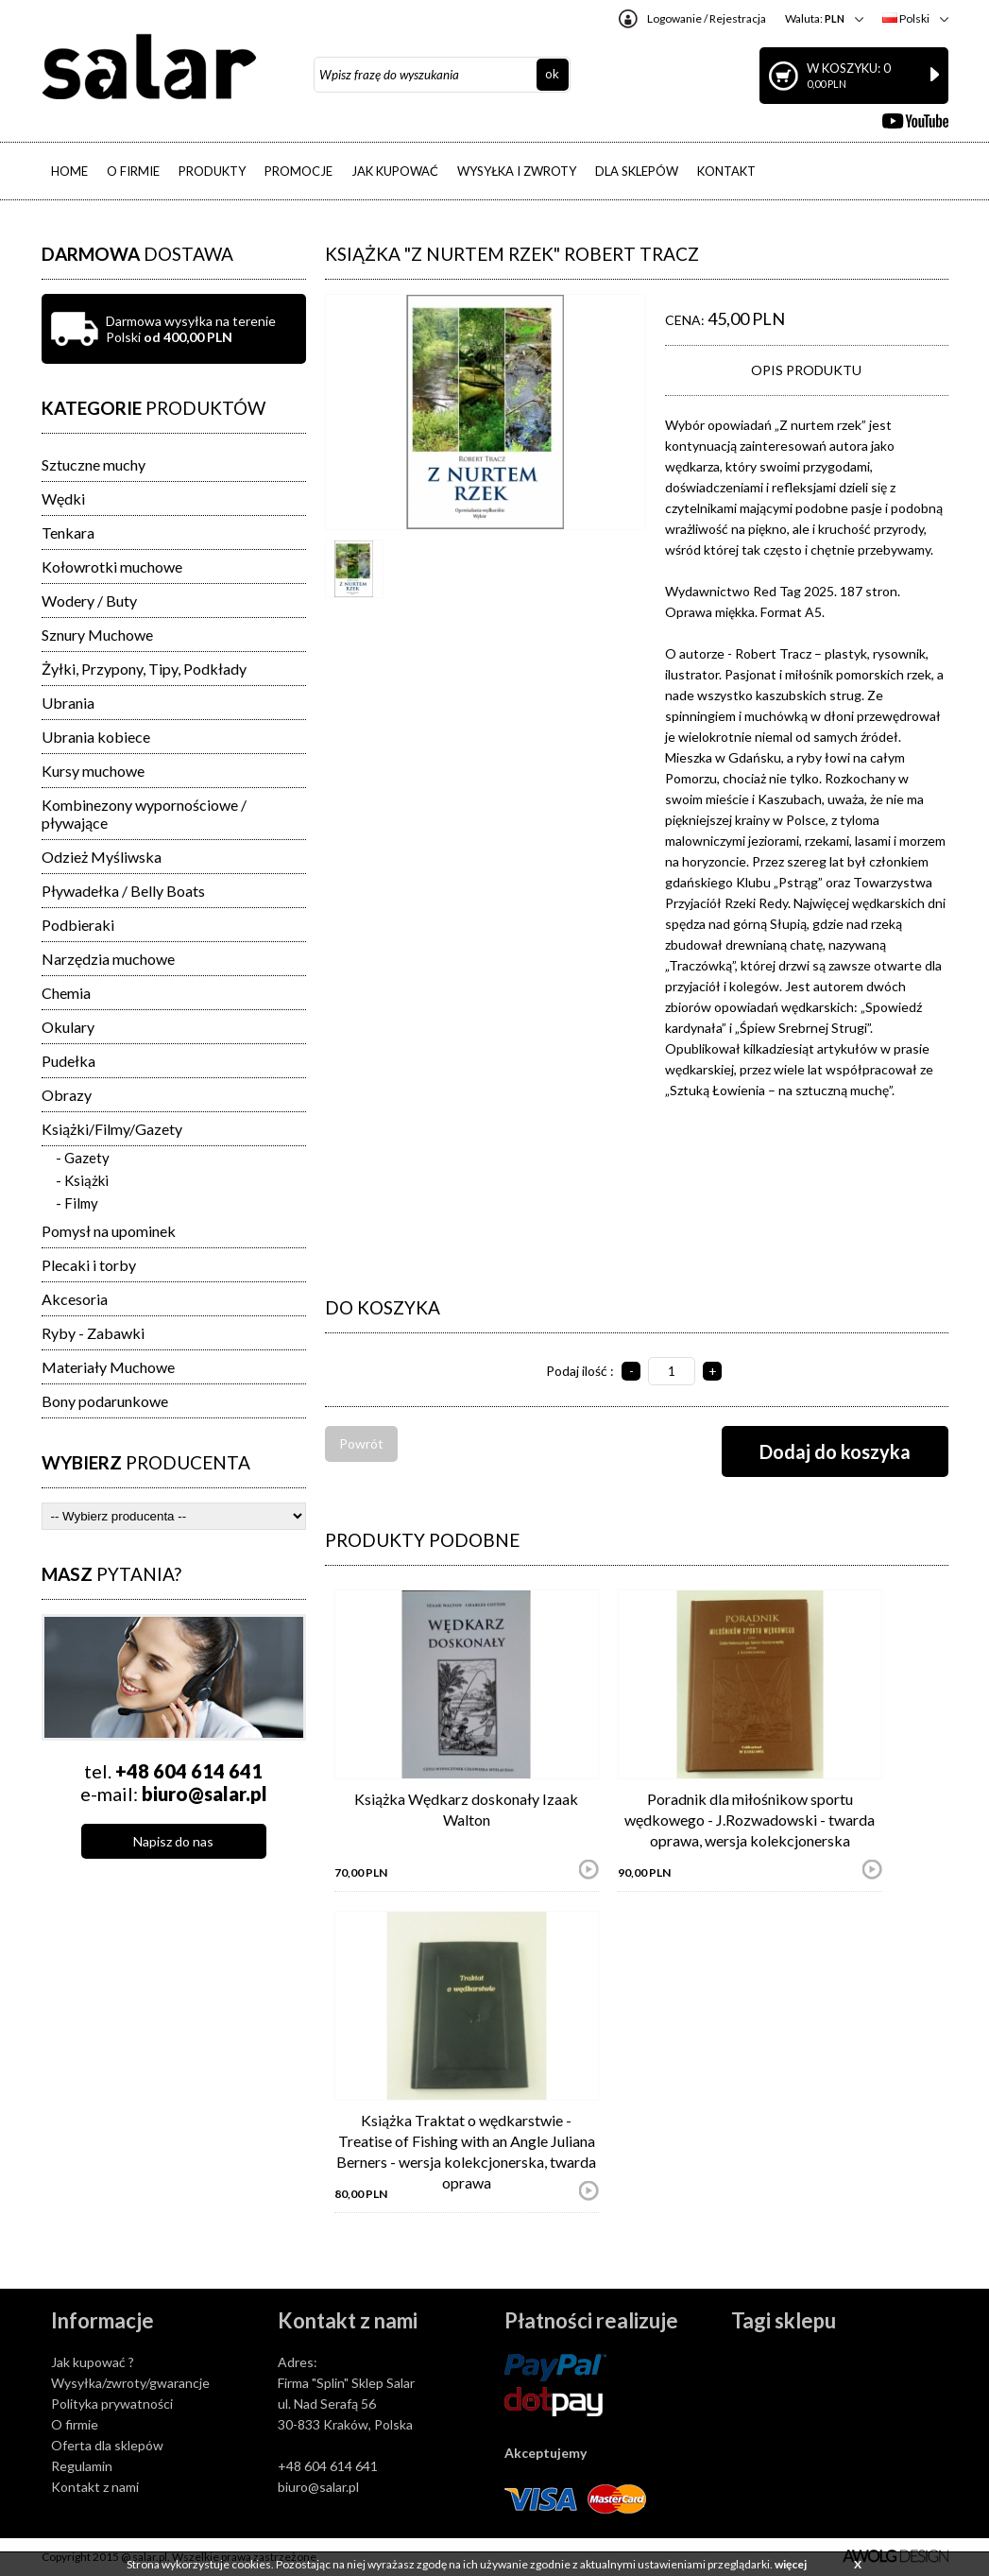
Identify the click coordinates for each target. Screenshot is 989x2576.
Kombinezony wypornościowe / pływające (144, 814)
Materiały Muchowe (108, 1367)
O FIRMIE (133, 171)
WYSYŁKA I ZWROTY (516, 171)
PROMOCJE (298, 171)
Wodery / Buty (89, 601)
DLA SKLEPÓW (636, 171)
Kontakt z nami (95, 2487)
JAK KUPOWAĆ (394, 171)
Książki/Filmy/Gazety (112, 1129)
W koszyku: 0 (873, 75)
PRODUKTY (212, 171)
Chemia (66, 993)
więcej (791, 2564)
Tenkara (68, 532)
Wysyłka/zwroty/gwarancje (130, 2383)
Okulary (68, 1027)
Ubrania (68, 703)
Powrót (361, 1443)
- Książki (82, 1180)
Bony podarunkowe (105, 1401)
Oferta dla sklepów (107, 2445)
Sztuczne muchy (93, 464)
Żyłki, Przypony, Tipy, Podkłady (144, 669)
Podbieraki (78, 925)
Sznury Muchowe (97, 635)
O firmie (74, 2424)
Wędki (63, 498)
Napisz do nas (173, 1841)
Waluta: (814, 18)
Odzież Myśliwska (102, 857)
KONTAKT (726, 171)
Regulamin (81, 2466)
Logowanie (674, 18)
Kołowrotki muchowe (112, 566)
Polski (905, 18)
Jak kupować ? (92, 2362)
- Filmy (77, 1202)
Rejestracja (737, 18)
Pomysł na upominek (109, 1231)
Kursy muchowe (93, 771)
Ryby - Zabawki (93, 1333)
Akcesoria (75, 1299)
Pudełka (68, 1061)
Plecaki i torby (89, 1265)
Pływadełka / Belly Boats (123, 891)
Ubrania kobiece (96, 737)
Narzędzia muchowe (108, 959)
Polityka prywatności (112, 2404)
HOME (69, 171)
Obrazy (67, 1095)
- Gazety (83, 1157)
